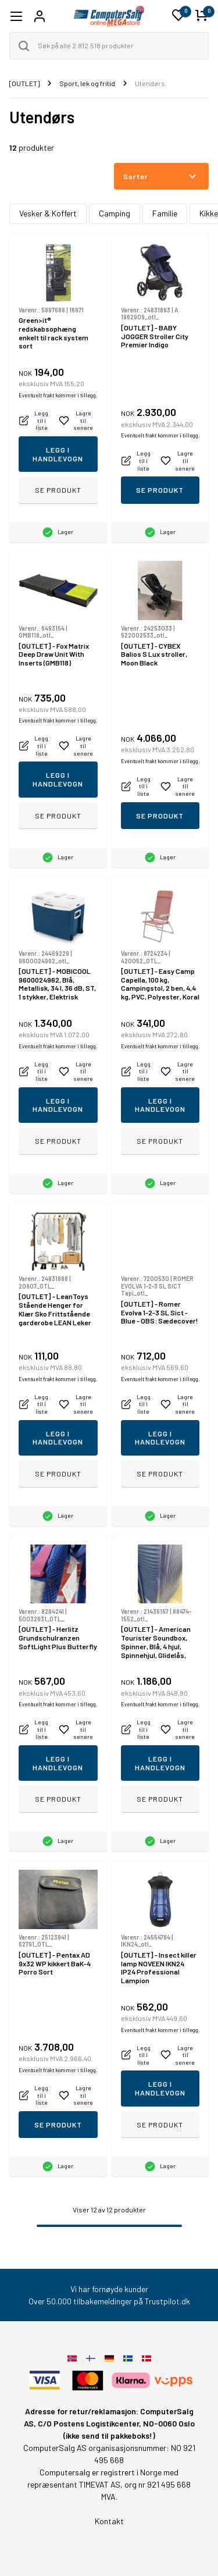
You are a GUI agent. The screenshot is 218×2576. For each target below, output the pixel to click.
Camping (114, 213)
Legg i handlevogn (58, 454)
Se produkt (58, 490)
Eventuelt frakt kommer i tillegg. (58, 395)
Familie (164, 213)
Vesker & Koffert (48, 213)
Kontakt (109, 2521)
